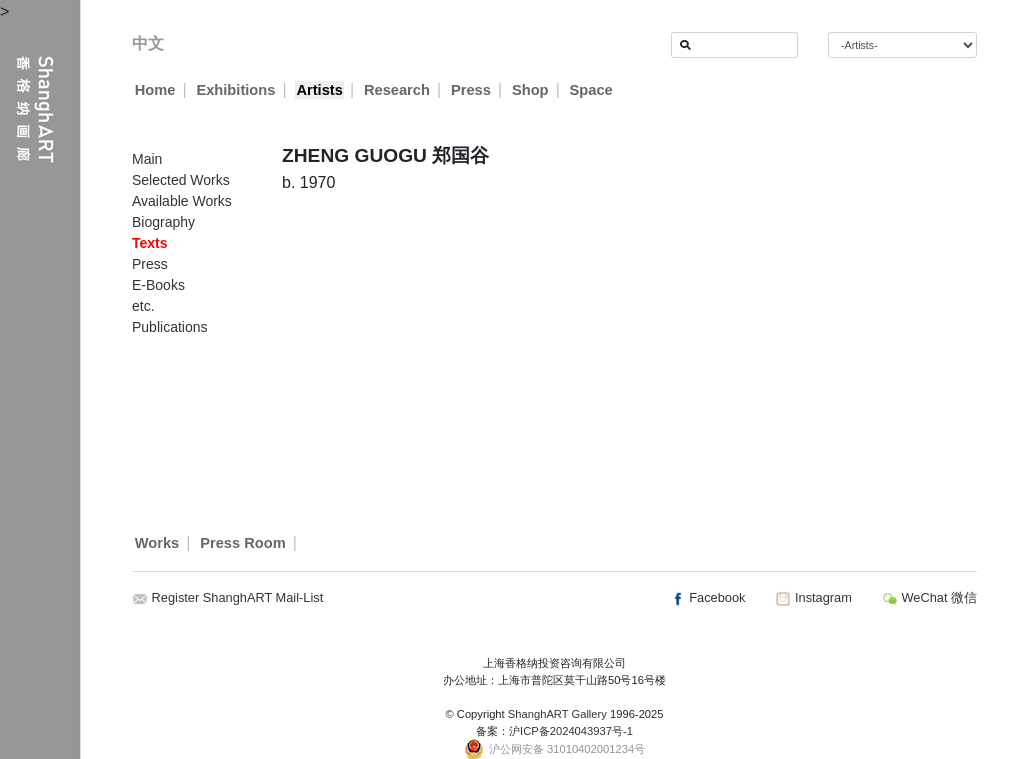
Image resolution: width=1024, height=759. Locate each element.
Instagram (813, 597)
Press (471, 90)
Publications (170, 327)
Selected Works (181, 180)
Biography (163, 222)
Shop (530, 90)
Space (591, 90)
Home (155, 90)
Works (157, 543)
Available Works (182, 201)
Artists (319, 90)
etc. (143, 306)
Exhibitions (235, 90)
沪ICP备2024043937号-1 (571, 731)
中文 (148, 43)
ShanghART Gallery (557, 714)
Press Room (243, 543)
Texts (150, 243)
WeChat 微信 (929, 597)
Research (397, 90)
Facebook (708, 597)
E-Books (158, 285)
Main (147, 159)
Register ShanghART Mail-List (238, 597)
